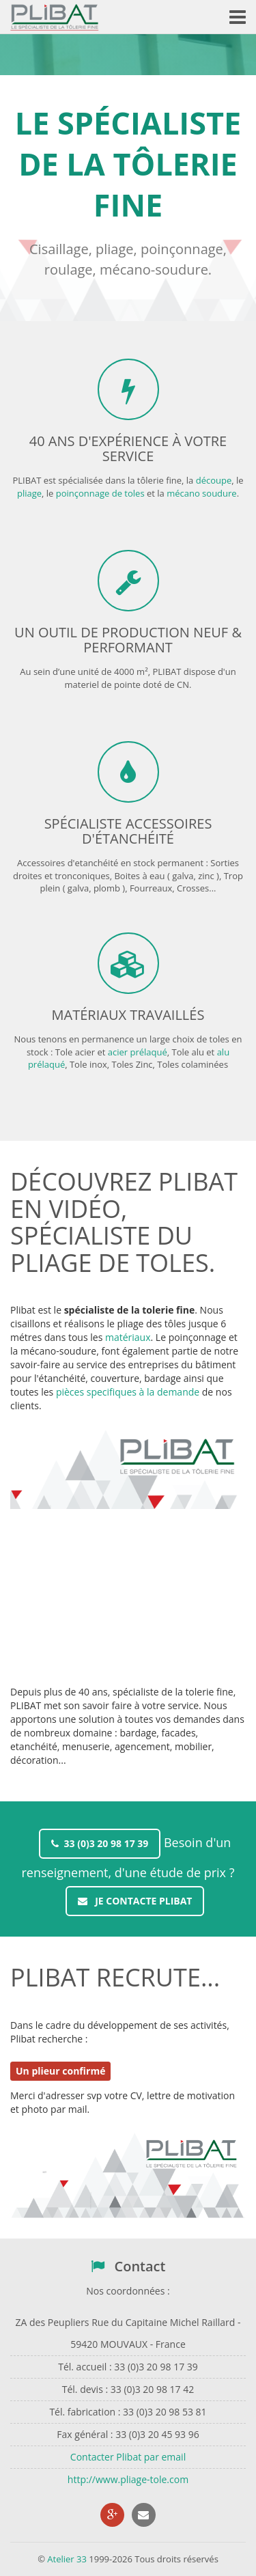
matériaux (128, 1337)
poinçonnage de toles (100, 493)
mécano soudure (201, 493)
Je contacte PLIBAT (135, 1900)
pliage (29, 493)
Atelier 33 (67, 2559)
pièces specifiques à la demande (127, 1391)
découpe (214, 480)
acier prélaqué (137, 1052)
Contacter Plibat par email (128, 2456)
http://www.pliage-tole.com (128, 2479)
